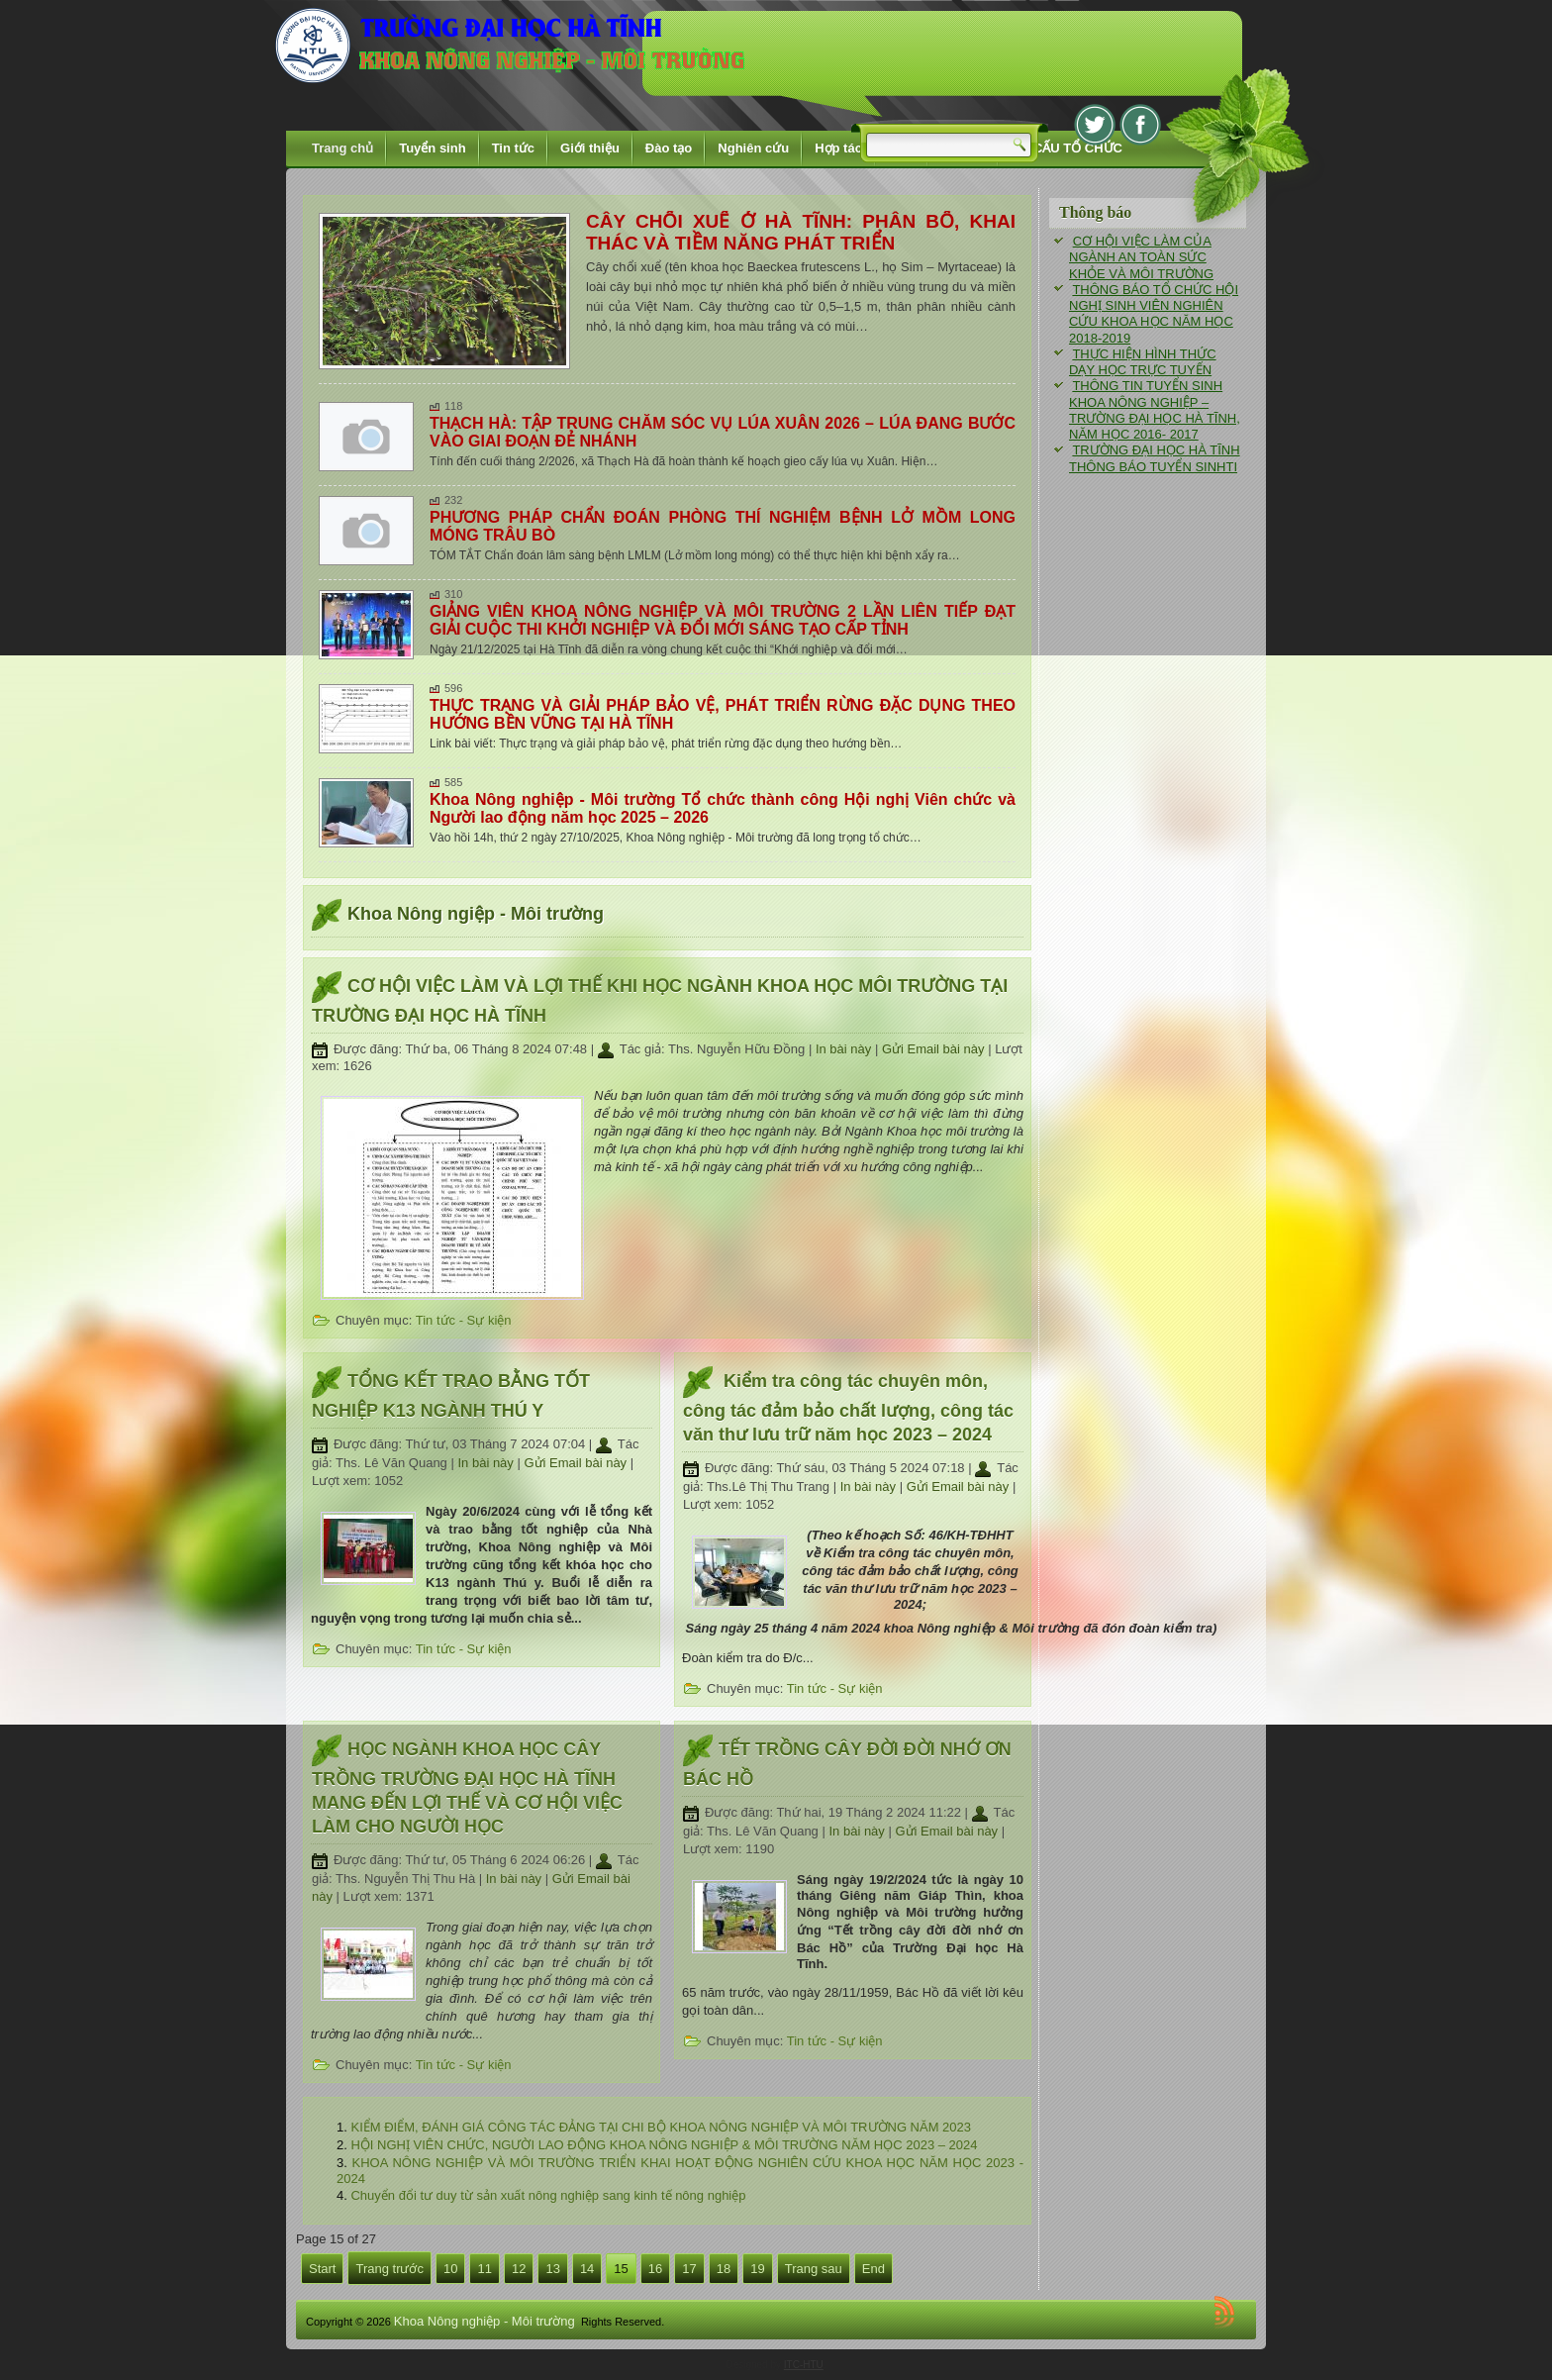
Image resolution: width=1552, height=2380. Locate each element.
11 (484, 2268)
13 (552, 2268)
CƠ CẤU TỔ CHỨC (1066, 148)
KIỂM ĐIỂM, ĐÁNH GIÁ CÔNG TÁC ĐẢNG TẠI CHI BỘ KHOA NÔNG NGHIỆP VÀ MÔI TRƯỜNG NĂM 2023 (660, 2127)
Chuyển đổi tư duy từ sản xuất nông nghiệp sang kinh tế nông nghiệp (547, 2195)
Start (322, 2268)
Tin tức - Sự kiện (464, 1320)
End (873, 2268)
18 (723, 2268)
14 (587, 2268)
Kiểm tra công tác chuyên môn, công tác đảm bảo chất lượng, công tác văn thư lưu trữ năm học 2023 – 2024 (848, 1407)
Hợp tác (838, 148)
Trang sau (813, 2268)
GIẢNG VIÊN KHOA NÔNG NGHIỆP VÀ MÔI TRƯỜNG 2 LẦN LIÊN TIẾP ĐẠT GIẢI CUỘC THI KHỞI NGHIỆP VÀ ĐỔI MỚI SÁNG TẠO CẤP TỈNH (723, 620)
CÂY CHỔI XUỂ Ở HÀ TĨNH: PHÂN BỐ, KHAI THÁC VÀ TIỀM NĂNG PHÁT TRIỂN (801, 232)
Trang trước (389, 2268)
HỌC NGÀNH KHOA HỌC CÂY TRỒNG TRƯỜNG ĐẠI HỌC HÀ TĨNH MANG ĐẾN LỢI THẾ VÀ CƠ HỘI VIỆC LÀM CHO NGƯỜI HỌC (467, 1787)
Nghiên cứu (753, 148)
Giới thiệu (590, 148)
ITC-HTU (804, 2364)
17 (689, 2268)
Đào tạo (668, 148)
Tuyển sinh (432, 148)
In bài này (845, 1048)
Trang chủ (342, 148)
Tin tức (513, 148)
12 (519, 2268)
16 (655, 2268)
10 (450, 2268)
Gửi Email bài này (935, 1048)
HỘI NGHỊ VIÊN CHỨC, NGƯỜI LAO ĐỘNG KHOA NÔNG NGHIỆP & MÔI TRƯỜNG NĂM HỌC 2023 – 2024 (663, 2144)
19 (757, 2268)
